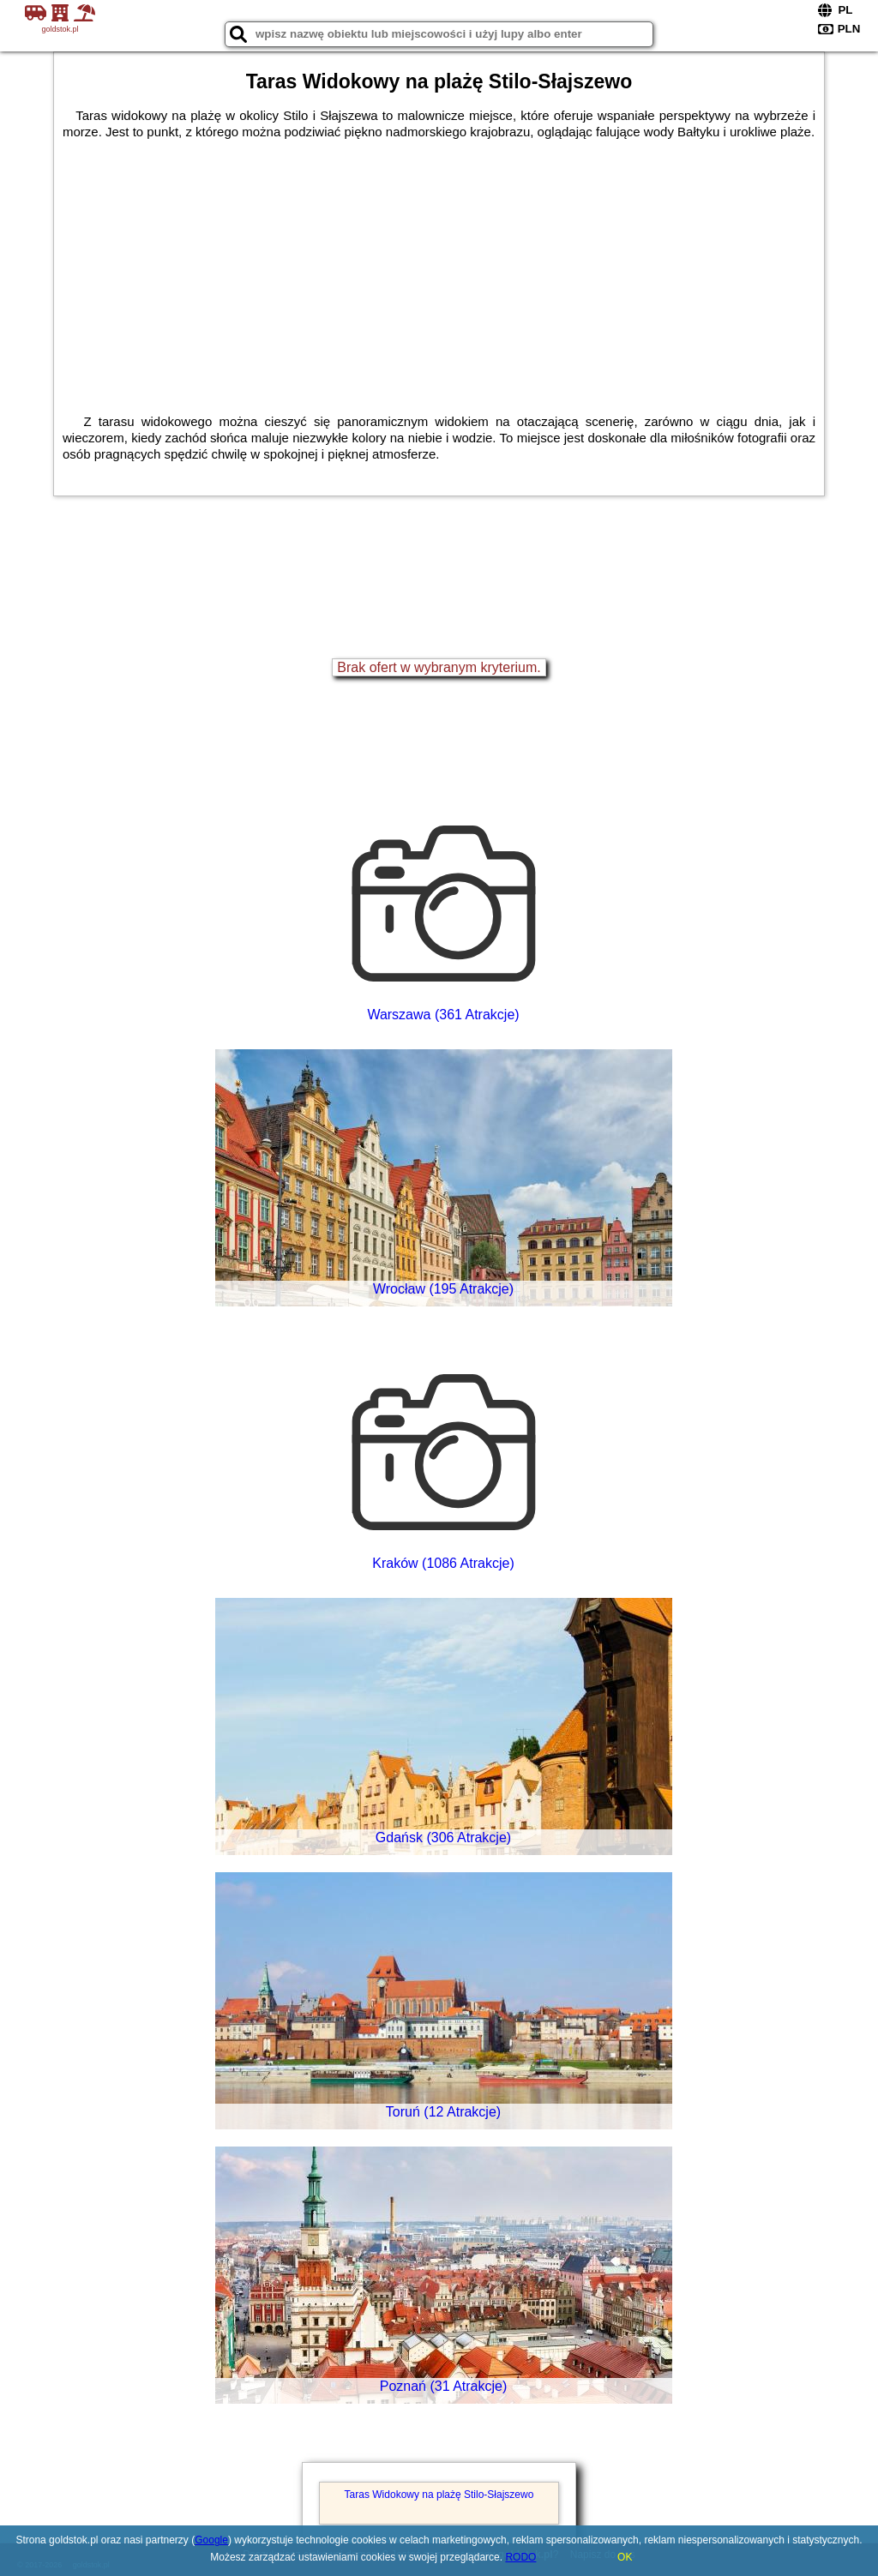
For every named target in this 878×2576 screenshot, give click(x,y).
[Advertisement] (439, 268)
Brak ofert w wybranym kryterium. (438, 667)
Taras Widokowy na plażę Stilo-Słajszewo (439, 2495)
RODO (520, 2557)
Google (211, 2540)
